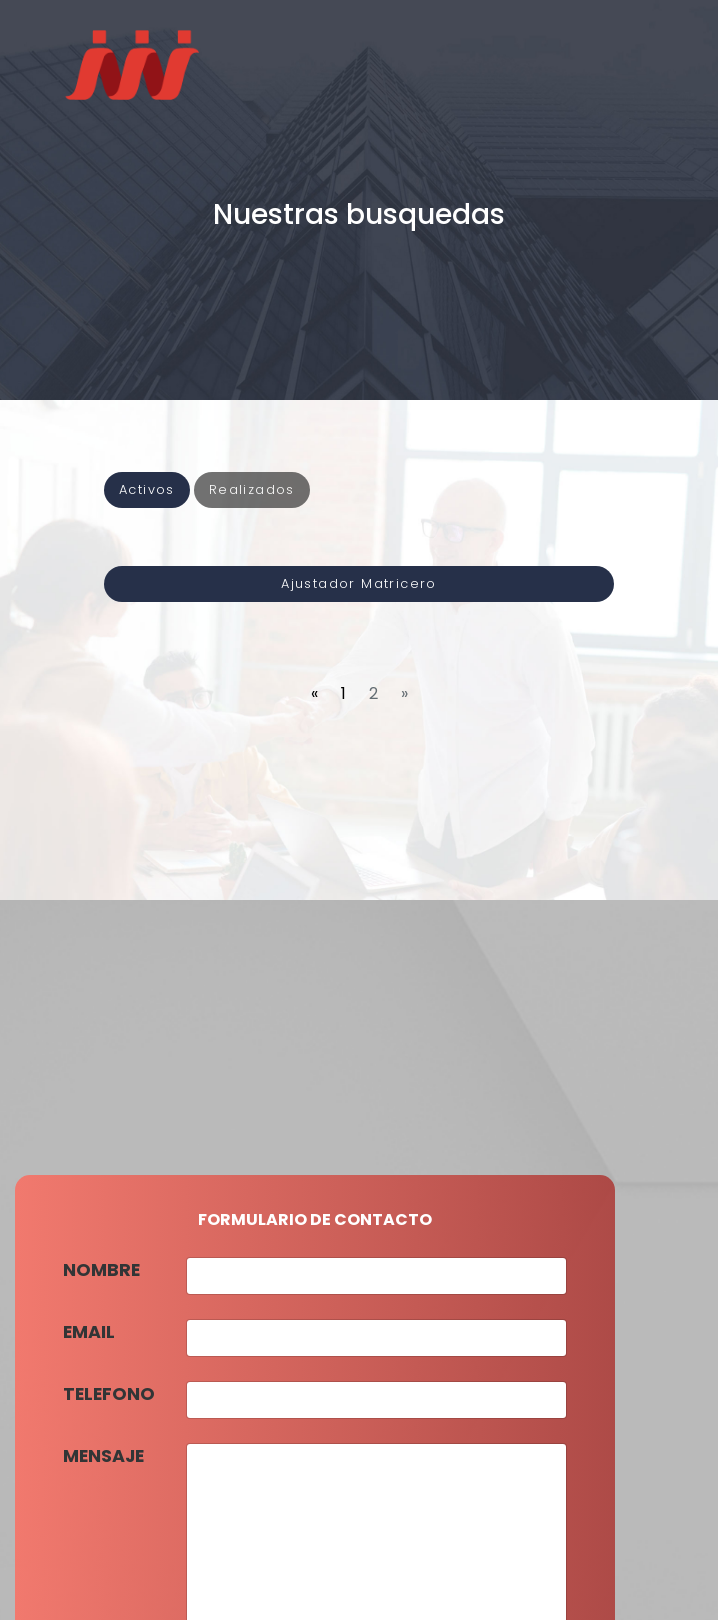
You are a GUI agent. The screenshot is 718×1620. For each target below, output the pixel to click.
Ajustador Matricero (359, 583)
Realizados (252, 489)
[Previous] (314, 694)
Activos (147, 489)
